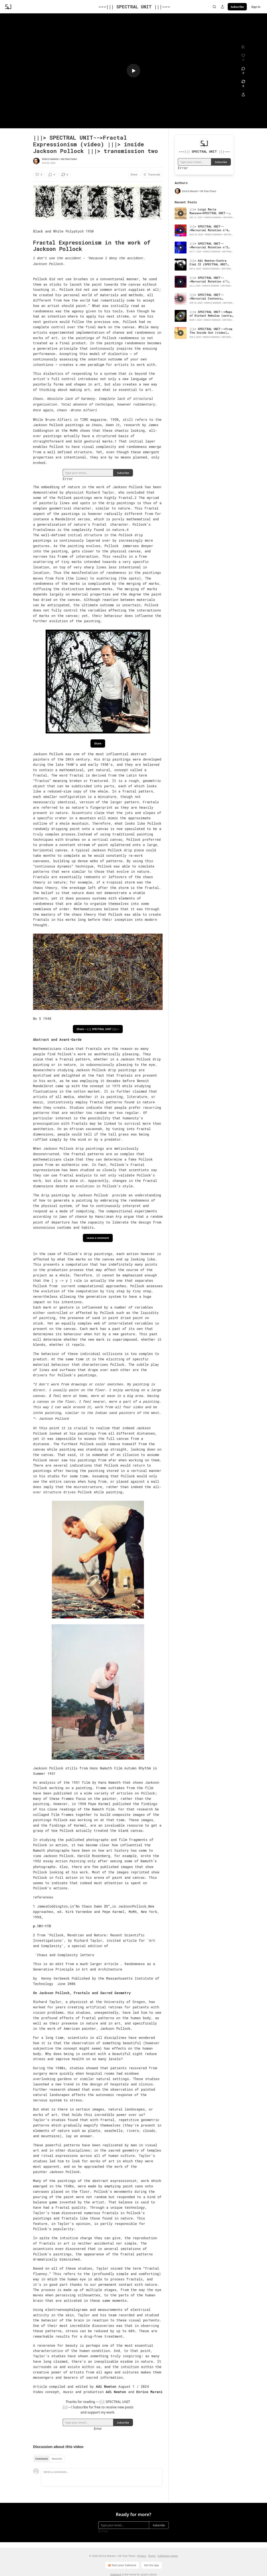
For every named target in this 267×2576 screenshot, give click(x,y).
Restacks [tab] (57, 2452)
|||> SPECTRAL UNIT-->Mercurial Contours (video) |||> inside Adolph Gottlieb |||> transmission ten (211, 296)
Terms (151, 2554)
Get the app (151, 2563)
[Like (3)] (38, 174)
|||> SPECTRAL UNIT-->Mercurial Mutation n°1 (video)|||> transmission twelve (209, 279)
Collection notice (168, 2554)
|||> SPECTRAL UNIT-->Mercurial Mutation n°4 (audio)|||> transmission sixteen (209, 228)
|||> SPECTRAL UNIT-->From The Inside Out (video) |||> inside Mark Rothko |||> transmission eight (210, 330)
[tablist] (48, 2452)
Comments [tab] (41, 2452)
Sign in (255, 7)
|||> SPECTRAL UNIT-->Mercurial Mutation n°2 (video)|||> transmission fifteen (209, 245)
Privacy (141, 2554)
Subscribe (237, 7)
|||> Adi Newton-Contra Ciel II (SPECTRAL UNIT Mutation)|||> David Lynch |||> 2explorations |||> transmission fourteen (210, 262)
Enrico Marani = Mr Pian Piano (59, 159)
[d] (133, 70)
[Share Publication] (222, 6)
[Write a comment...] (101, 2471)
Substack (115, 2572)
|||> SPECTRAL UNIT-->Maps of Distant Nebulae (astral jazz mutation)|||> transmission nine (211, 313)
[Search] (214, 6)
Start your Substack (121, 2563)
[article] (204, 213)
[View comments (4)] (243, 70)
